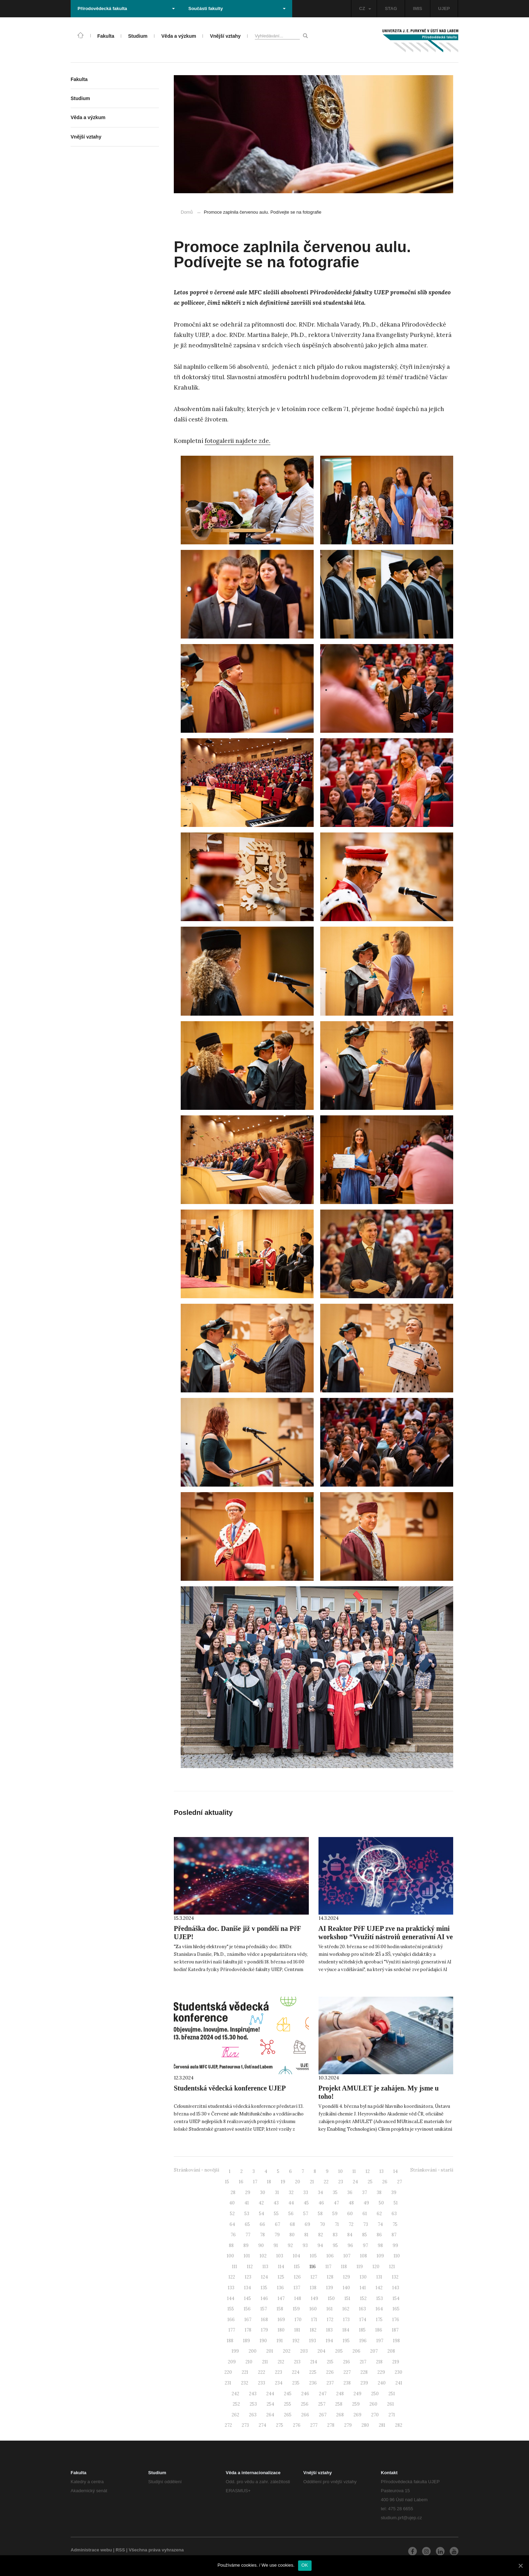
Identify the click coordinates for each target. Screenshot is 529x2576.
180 (281, 2330)
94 (320, 2245)
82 (320, 2235)
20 (297, 2182)
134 (247, 2288)
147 (281, 2298)
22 (326, 2182)
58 (320, 2214)
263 (253, 2415)
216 (346, 2362)
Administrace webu (91, 2549)
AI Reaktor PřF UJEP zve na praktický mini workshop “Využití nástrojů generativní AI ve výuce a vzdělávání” (386, 1937)
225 (312, 2372)
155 (230, 2309)
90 (261, 2245)
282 (398, 2425)
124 (264, 2277)
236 (313, 2383)
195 (346, 2341)
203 (304, 2351)
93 (305, 2245)
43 (276, 2203)
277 (313, 2425)
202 (286, 2351)
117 (328, 2267)
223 (278, 2372)
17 (255, 2182)
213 (297, 2362)
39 (393, 2192)
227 (347, 2372)
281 (382, 2425)
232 (244, 2383)
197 (379, 2341)
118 (344, 2267)
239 (364, 2383)
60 (350, 2214)
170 (298, 2320)
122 (231, 2277)
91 (276, 2245)
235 (295, 2383)
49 (366, 2203)
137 (297, 2288)
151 (347, 2298)
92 (290, 2245)
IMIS (417, 8)
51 (396, 2203)
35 (335, 2192)
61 (364, 2214)
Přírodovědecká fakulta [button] (126, 8)
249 (357, 2394)
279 (348, 2425)
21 (312, 2182)
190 (263, 2341)
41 (246, 2203)
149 (314, 2298)
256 (304, 2404)
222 (261, 2372)
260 (373, 2404)
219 (395, 2362)
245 (288, 2394)
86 (379, 2235)
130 (363, 2277)
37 (364, 2192)
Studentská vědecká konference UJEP (230, 2088)
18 (269, 2182)
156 (247, 2309)
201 (269, 2351)
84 (349, 2235)
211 (265, 2362)
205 (339, 2351)
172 (330, 2320)
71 (337, 2224)
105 (313, 2256)
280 (365, 2425)
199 (235, 2351)
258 (338, 2404)
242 (235, 2394)
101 (247, 2256)
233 (261, 2383)
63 (394, 2214)
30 (262, 2192)
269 (357, 2415)
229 (381, 2372)
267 (322, 2415)
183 (329, 2330)
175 (379, 2320)
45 (306, 2203)
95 (335, 2245)
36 (349, 2192)
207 (374, 2351)
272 (228, 2425)
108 (363, 2256)
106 (330, 2256)
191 (280, 2341)
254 (270, 2404)
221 (245, 2372)
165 (396, 2309)
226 (330, 2372)
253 (253, 2404)
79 (277, 2235)
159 (296, 2309)
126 (297, 2277)
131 (379, 2277)
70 (322, 2224)
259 (356, 2404)
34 (320, 2192)
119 (360, 2267)
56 (291, 2214)
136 (280, 2288)
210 (248, 2362)
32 (291, 2192)
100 (230, 2256)
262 (235, 2415)
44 (291, 2203)
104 (296, 2256)
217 (363, 2362)
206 (356, 2351)
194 (329, 2341)
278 (330, 2425)
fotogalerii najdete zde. (237, 441)
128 (330, 2277)
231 (228, 2383)
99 (395, 2245)
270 (375, 2415)
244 (270, 2394)
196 (363, 2341)
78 (262, 2235)
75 (395, 2224)
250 (375, 2394)
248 (340, 2394)
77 (247, 2235)
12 (368, 2171)
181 (297, 2330)
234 (279, 2383)
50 (381, 2203)
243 (253, 2394)
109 (380, 2256)
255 (287, 2404)
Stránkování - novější (196, 2170)
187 (395, 2330)
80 (292, 2235)
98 (380, 2245)
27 (399, 2182)
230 (398, 2372)
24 (355, 2182)
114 (281, 2267)
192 (296, 2341)
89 (246, 2245)
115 (297, 2267)
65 (247, 2224)
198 (396, 2341)
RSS (120, 2549)
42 (261, 2203)
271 (391, 2415)
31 (277, 2192)
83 (335, 2235)
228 (364, 2372)
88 (231, 2245)
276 (297, 2425)
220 (228, 2372)
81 (306, 2235)
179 (264, 2330)
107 (346, 2256)
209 (232, 2362)
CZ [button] (365, 8)
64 (232, 2224)
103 (279, 2256)
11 (354, 2171)
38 (379, 2192)
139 (329, 2288)
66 (262, 2224)
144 (230, 2298)
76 (233, 2235)
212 (281, 2362)
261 (390, 2404)
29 (247, 2192)
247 (322, 2394)
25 (370, 2182)
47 (336, 2203)
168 (264, 2320)
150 (331, 2298)
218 (379, 2362)
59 (335, 2214)
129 (346, 2277)
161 (329, 2309)
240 (382, 2383)
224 (295, 2372)
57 (305, 2214)
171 (314, 2320)
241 (398, 2383)
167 (247, 2320)
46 (321, 2203)
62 (379, 2214)
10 (340, 2171)
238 (347, 2383)
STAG (391, 8)
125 (281, 2277)
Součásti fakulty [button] (237, 8)
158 (280, 2309)
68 (292, 2224)
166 (231, 2320)
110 (397, 2256)
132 (395, 2277)
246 (305, 2394)
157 (263, 2309)
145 (247, 2298)
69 (307, 2224)
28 (233, 2192)
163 (362, 2309)
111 (234, 2267)
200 (253, 2351)
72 (351, 2224)
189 (246, 2341)
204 (321, 2351)
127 (314, 2277)
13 (381, 2171)
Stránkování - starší (431, 2170)
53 (246, 2214)
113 (265, 2267)
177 (231, 2330)
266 (305, 2415)
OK (305, 2565)
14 (395, 2171)
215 (330, 2362)
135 (264, 2288)
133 (231, 2288)
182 (313, 2330)
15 (227, 2182)
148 (297, 2298)
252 (236, 2404)
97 (365, 2245)
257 (321, 2404)
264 (270, 2415)
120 (376, 2267)
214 (313, 2362)
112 (250, 2267)
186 (378, 2330)
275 (279, 2425)
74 (380, 2224)
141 (363, 2288)
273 (245, 2425)
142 (379, 2288)
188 (230, 2341)
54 (261, 2214)
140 (346, 2288)
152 (363, 2298)
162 (345, 2309)
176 (395, 2320)
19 (283, 2182)
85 (364, 2235)
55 (276, 2214)
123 (248, 2277)
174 (362, 2320)
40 (232, 2203)
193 (312, 2341)
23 (340, 2182)
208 (391, 2351)
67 (277, 2224)
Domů (187, 212)
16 (241, 2182)
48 (351, 2203)
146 (264, 2298)
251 (391, 2394)
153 (379, 2298)
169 (281, 2320)
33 (305, 2192)
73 (365, 2224)
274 (262, 2425)
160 (313, 2309)
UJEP (444, 8)
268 (340, 2415)
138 (313, 2288)
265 (288, 2415)
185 (362, 2330)
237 (330, 2383)
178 (248, 2330)
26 (384, 2182)
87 (394, 2235)
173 (346, 2320)
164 (379, 2309)
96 (350, 2245)
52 (232, 2214)
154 (396, 2298)
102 (263, 2256)
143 (395, 2288)
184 (345, 2330)
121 (392, 2267)
